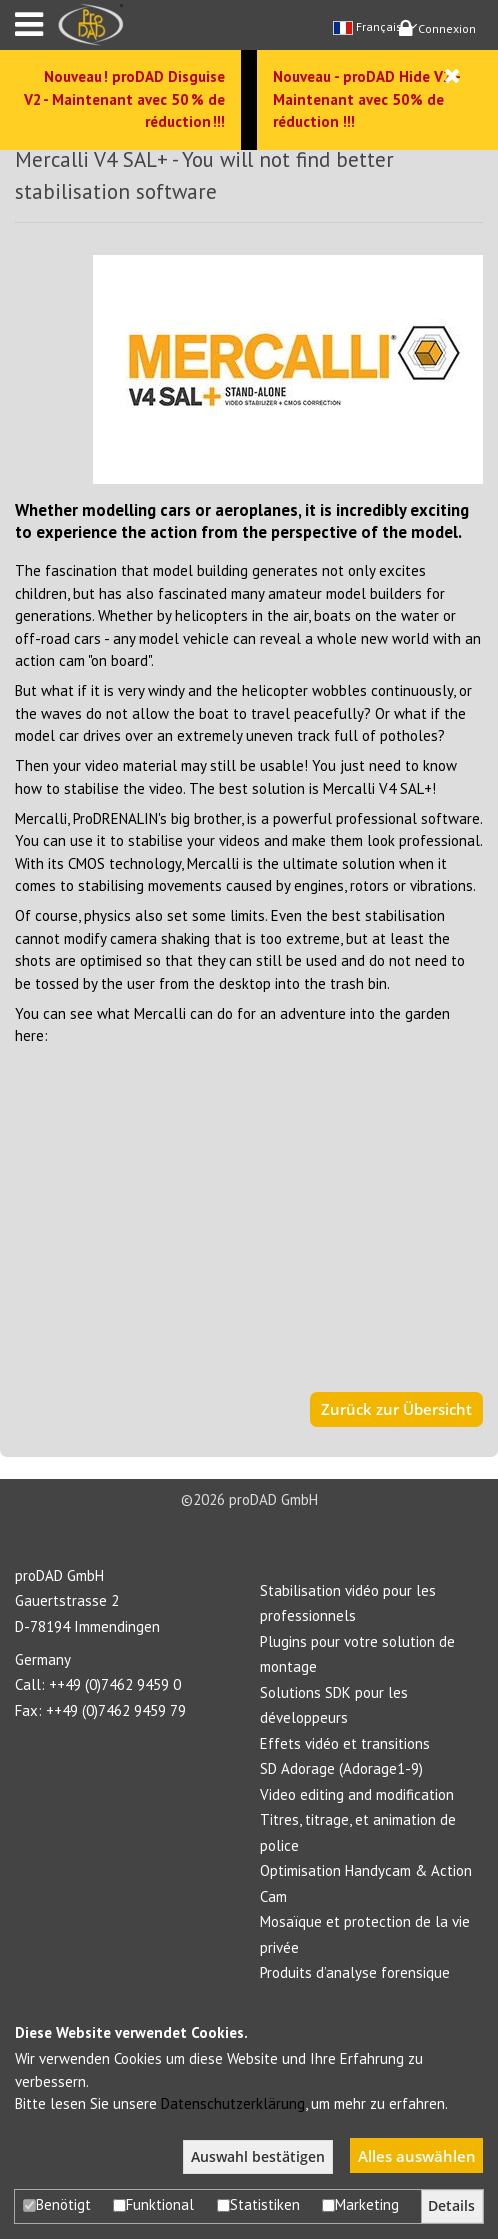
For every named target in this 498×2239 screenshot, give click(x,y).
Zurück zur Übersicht (396, 1409)
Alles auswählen (417, 2156)
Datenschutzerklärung (233, 2103)
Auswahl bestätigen (258, 2157)
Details (451, 2206)
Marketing (360, 2204)
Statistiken (258, 2204)
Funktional (153, 2204)
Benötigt (57, 2204)
